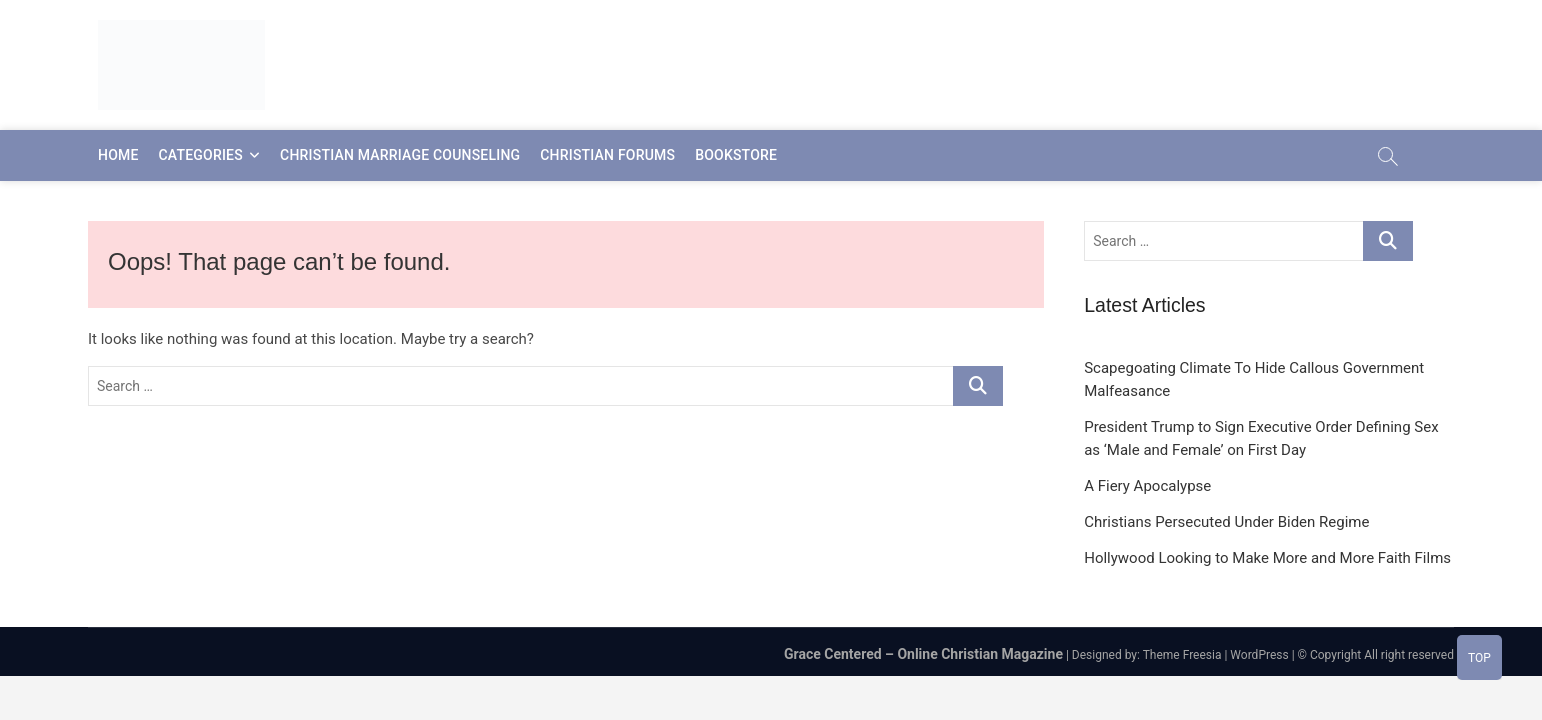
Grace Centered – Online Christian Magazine (923, 654)
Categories (201, 155)
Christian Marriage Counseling (400, 155)
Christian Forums (607, 155)
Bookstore (736, 155)
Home (118, 155)
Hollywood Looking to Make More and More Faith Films (1267, 558)
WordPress (1259, 655)
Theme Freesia (1182, 655)
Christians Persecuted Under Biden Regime (1226, 522)
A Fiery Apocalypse (1147, 486)
